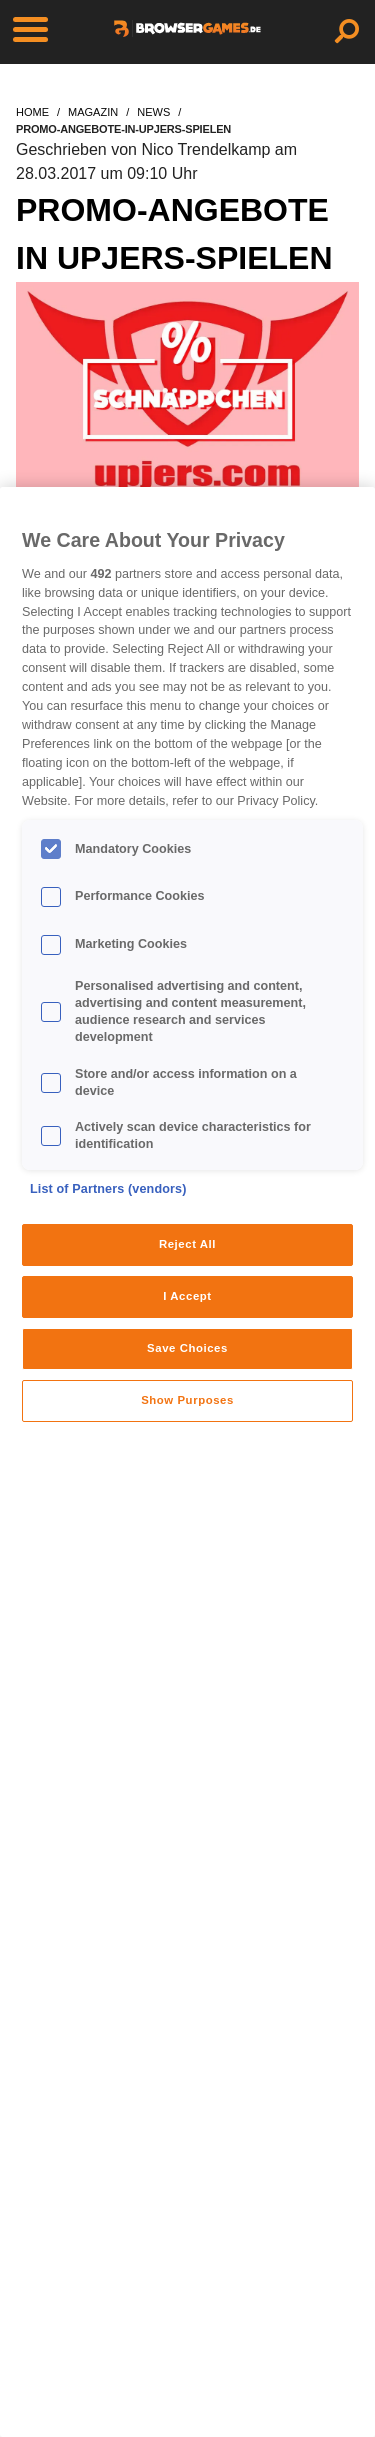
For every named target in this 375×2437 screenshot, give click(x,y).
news (153, 112)
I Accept (187, 1296)
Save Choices (187, 1348)
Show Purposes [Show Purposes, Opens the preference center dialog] (187, 1400)
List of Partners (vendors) (108, 1189)
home (32, 112)
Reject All (187, 1244)
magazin (93, 112)
